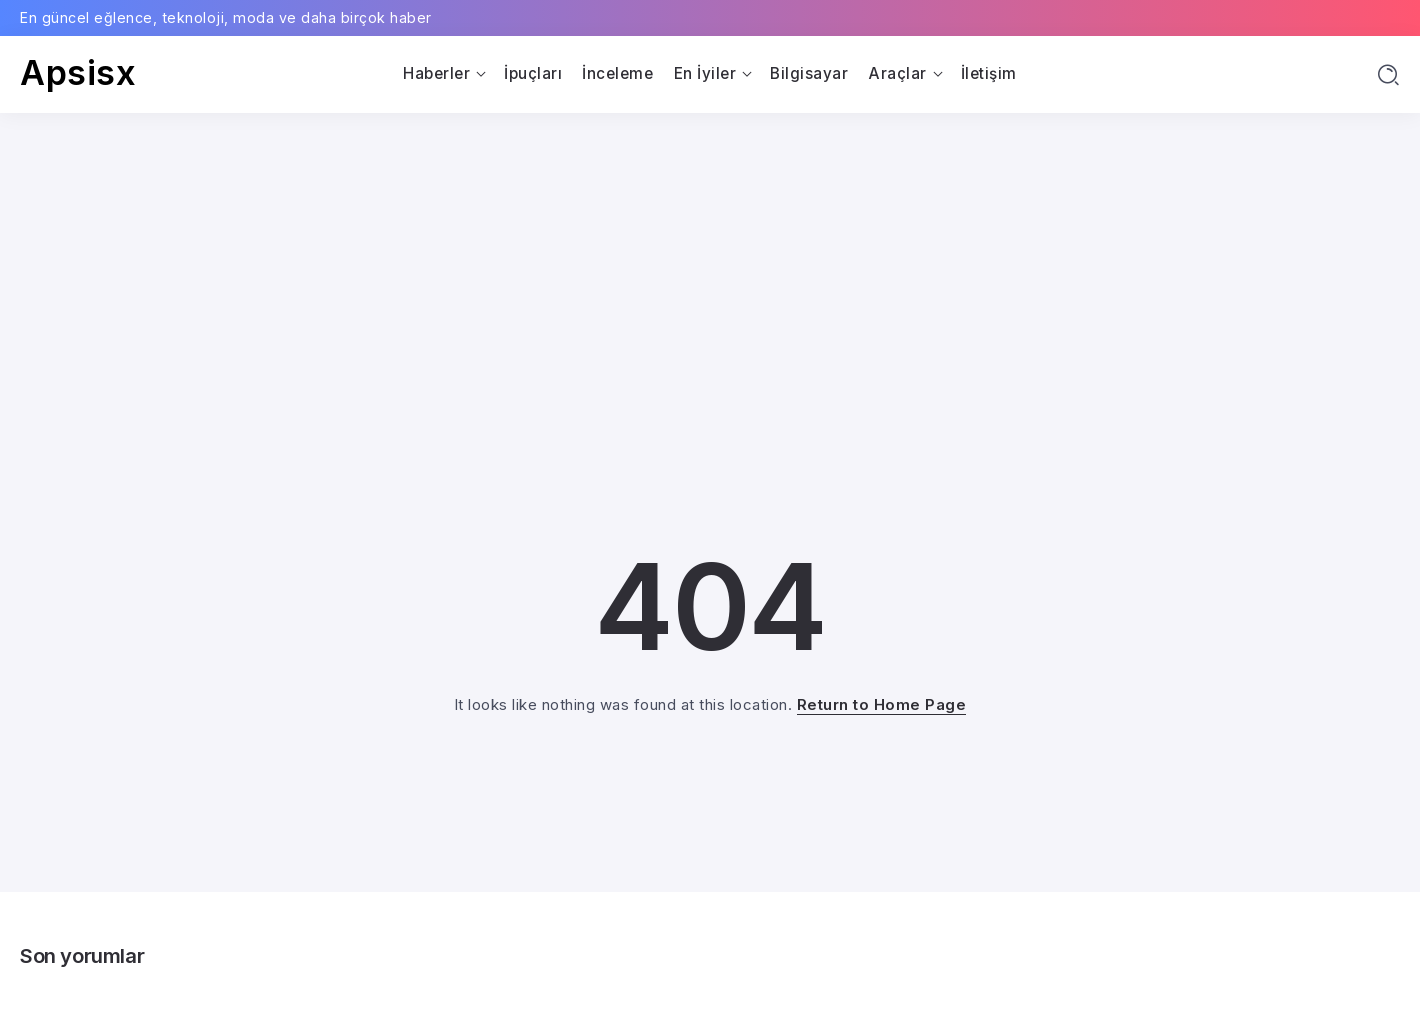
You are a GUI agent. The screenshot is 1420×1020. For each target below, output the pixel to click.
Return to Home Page (882, 704)
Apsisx (78, 72)
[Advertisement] (710, 263)
